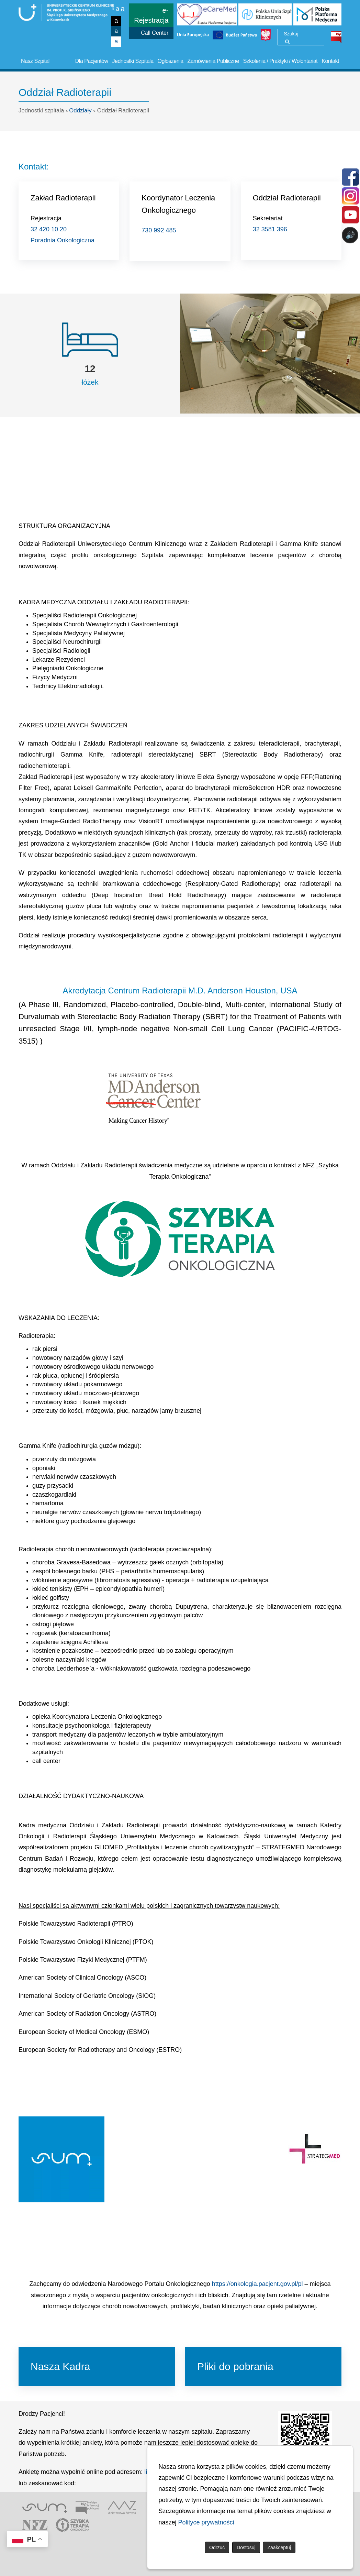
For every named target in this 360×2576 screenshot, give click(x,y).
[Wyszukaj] (287, 41)
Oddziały (80, 110)
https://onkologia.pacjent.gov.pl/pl (257, 2283)
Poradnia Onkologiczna (62, 240)
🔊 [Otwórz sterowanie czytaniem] (350, 235)
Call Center (154, 33)
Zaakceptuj (279, 2547)
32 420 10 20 (49, 229)
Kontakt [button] (330, 61)
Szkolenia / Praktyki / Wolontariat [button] (280, 61)
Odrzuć (217, 2547)
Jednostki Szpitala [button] (133, 61)
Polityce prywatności (206, 2522)
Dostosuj (246, 2547)
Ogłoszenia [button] (170, 61)
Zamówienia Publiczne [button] (213, 61)
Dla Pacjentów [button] (91, 61)
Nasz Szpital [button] (35, 61)
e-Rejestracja (151, 15)
